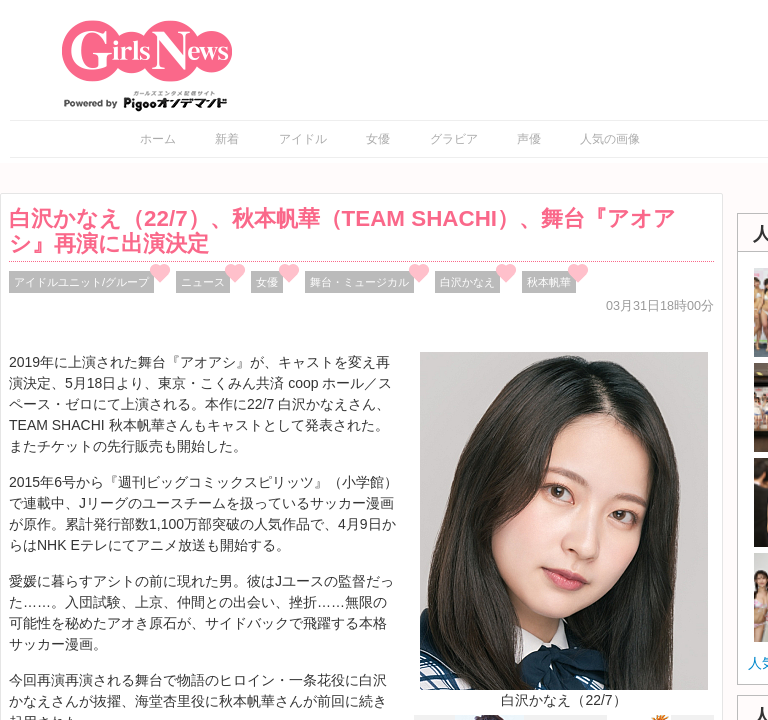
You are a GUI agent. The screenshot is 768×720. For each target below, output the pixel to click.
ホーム (158, 139)
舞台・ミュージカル (359, 282)
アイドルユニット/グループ (81, 282)
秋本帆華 (549, 282)
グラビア (454, 139)
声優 (529, 139)
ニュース (203, 282)
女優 (378, 139)
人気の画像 (610, 139)
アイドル (303, 139)
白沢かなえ (467, 282)
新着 (227, 139)
